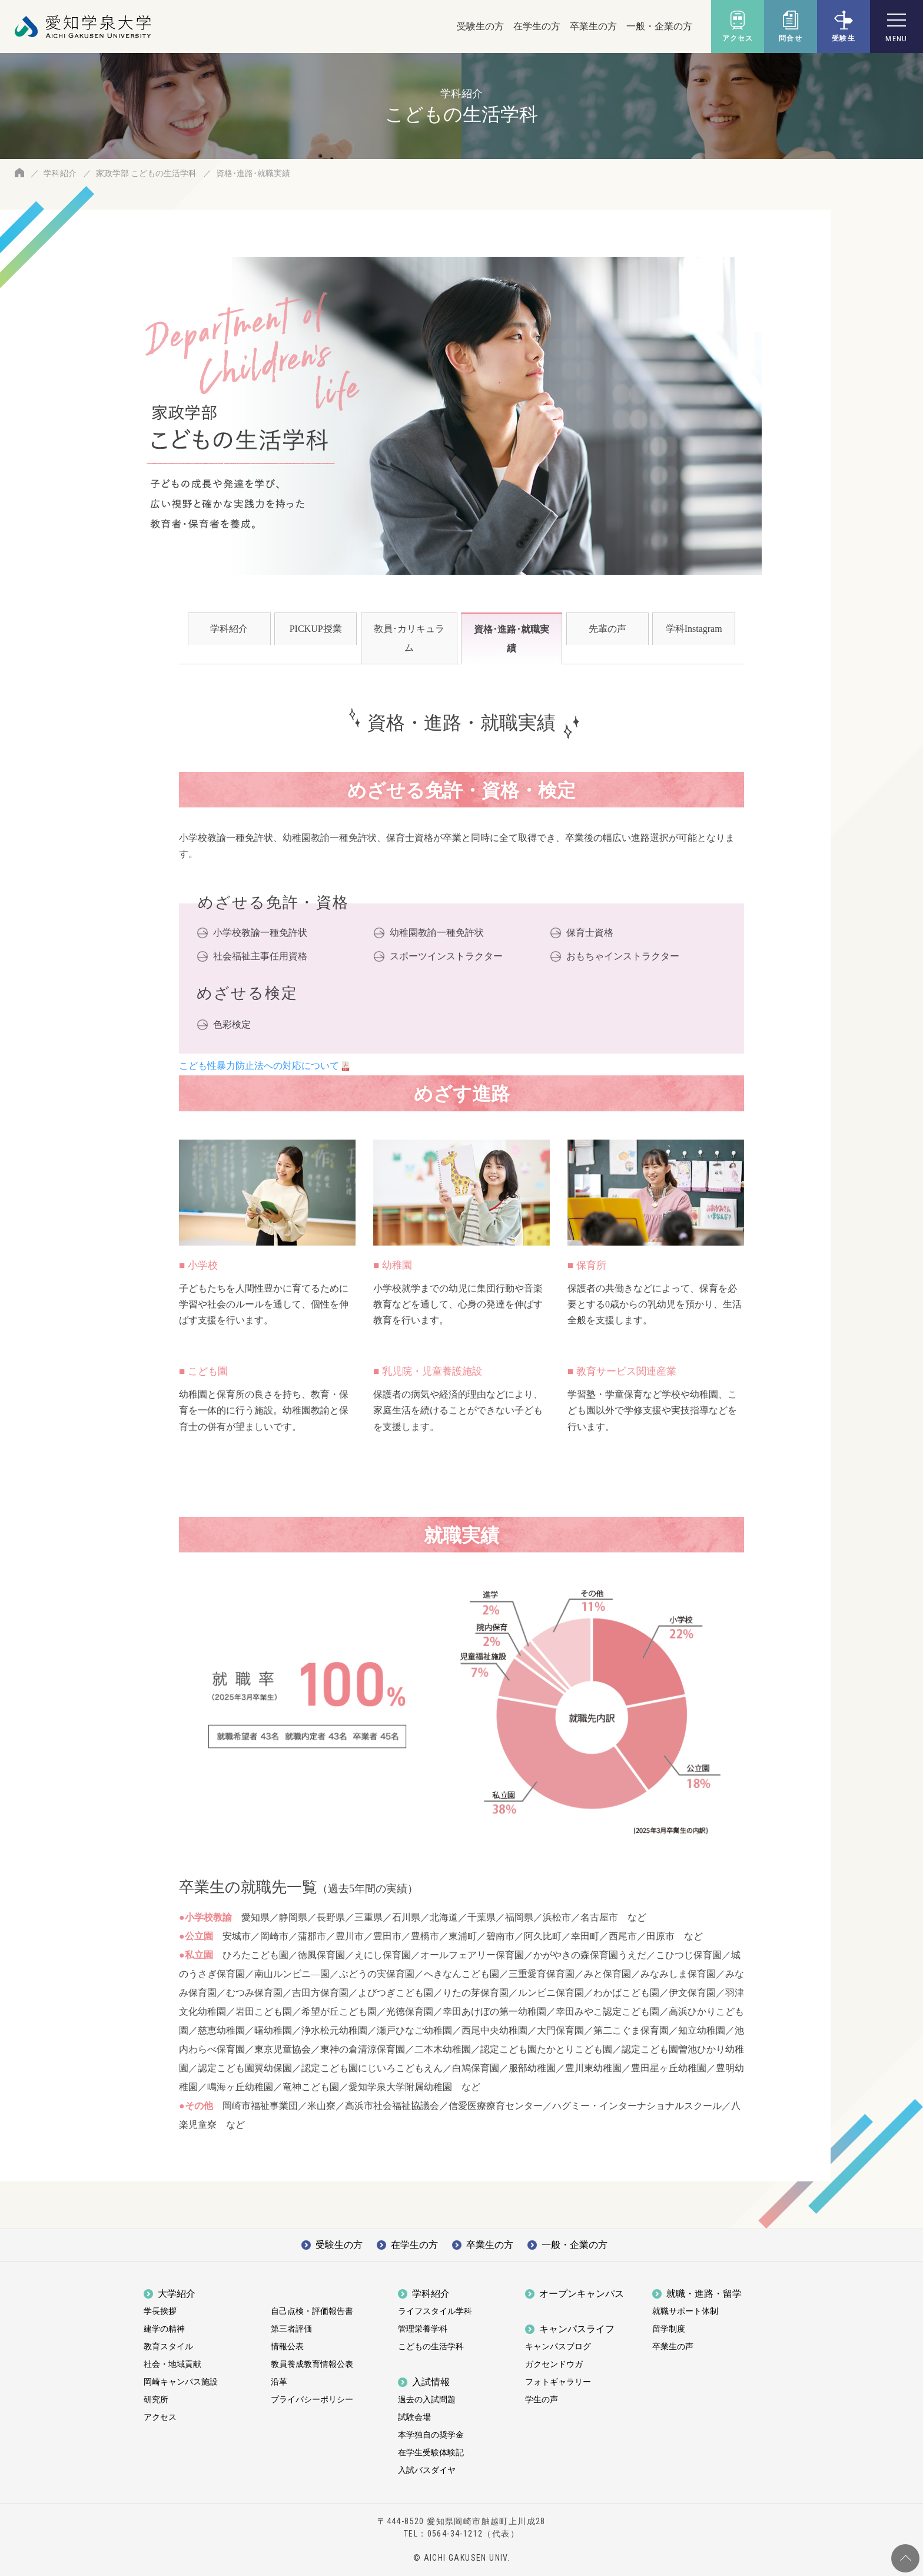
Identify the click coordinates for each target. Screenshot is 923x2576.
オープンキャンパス (581, 2294)
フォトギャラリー (558, 2382)
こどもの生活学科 (431, 2346)
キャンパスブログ (558, 2346)
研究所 (156, 2399)
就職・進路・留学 (704, 2294)
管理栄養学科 (422, 2329)
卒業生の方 (593, 26)
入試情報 (431, 2382)
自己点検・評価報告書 (312, 2311)
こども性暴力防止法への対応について (259, 1066)
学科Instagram (694, 629)
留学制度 (668, 2329)
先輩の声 (607, 629)
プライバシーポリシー (312, 2399)
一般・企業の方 (659, 26)
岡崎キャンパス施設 (181, 2382)
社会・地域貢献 (172, 2364)
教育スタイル (168, 2346)
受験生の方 (480, 26)
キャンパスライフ (577, 2329)
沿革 (279, 2382)
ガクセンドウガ (554, 2364)
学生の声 (541, 2399)
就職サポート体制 (685, 2311)
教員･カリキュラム (409, 638)
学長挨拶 (160, 2311)
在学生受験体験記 (431, 2452)
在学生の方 (536, 26)
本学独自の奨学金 (431, 2435)
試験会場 (414, 2417)
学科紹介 (60, 173)
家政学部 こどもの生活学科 (146, 173)
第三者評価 (291, 2329)
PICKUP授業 (316, 629)
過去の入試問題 (427, 2399)
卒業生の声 (672, 2346)
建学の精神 (164, 2329)
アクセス (160, 2417)
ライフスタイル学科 (435, 2311)
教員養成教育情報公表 (312, 2364)
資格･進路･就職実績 (511, 638)
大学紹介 (176, 2294)
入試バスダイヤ (427, 2470)
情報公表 (287, 2346)
